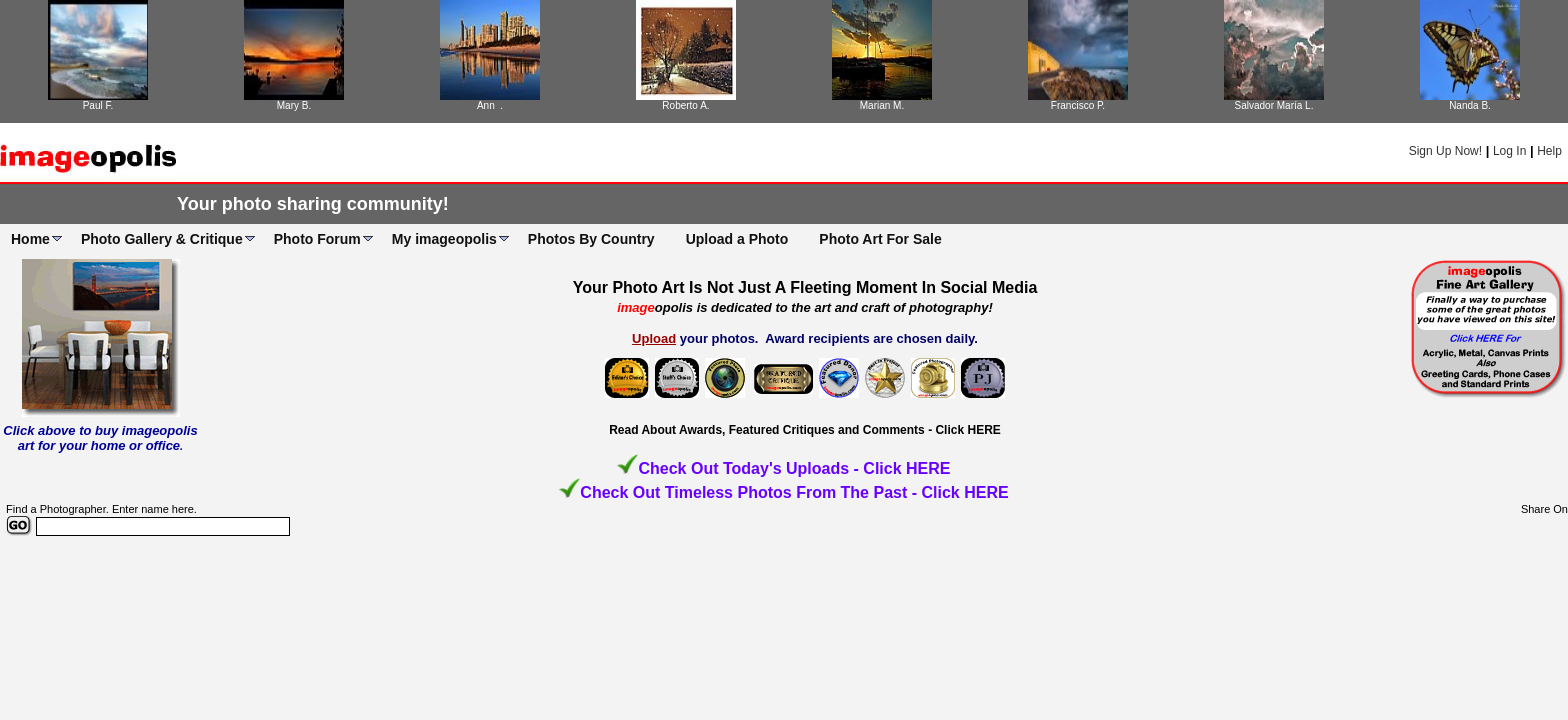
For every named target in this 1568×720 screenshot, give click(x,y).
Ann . (490, 105)
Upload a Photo (737, 239)
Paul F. (98, 105)
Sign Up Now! (1445, 151)
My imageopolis (444, 239)
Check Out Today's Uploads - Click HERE (794, 468)
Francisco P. (1078, 105)
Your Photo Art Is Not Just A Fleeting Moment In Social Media (805, 287)
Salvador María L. (1274, 105)
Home (30, 239)
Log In (1509, 151)
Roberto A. (685, 105)
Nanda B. (1470, 105)
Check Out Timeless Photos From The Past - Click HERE (794, 492)
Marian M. (882, 105)
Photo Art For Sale (880, 239)
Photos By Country (591, 239)
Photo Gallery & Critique (162, 239)
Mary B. (294, 105)
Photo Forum (317, 239)
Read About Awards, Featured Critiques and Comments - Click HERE (805, 430)
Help (1549, 151)
